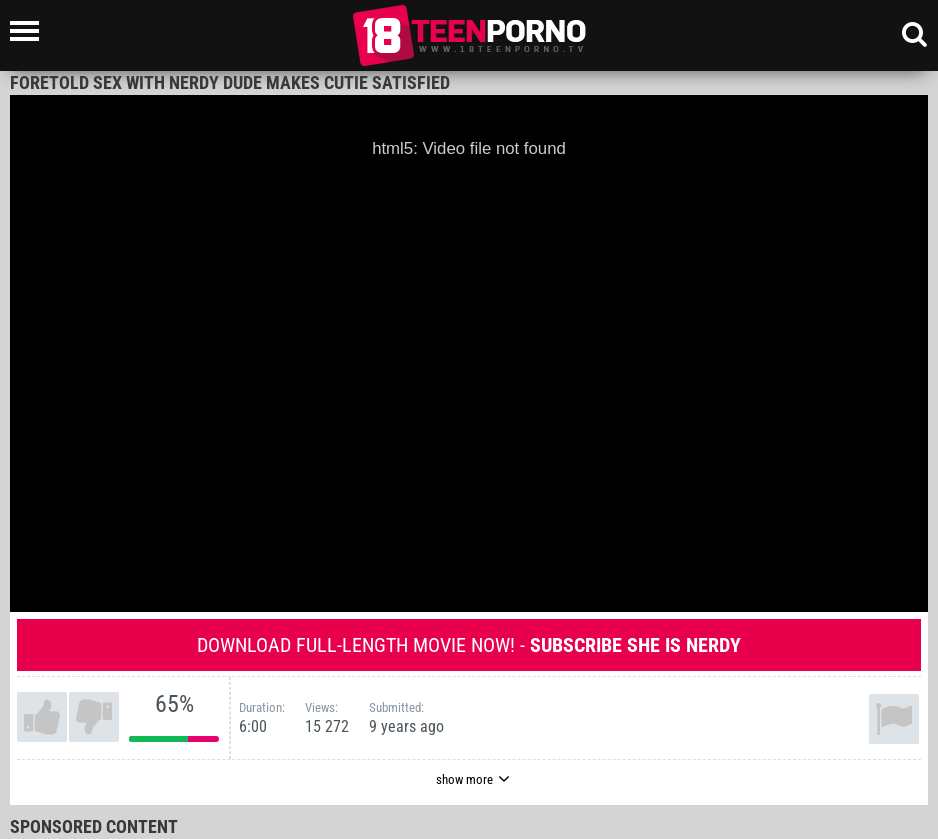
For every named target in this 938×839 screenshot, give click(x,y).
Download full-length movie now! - (469, 645)
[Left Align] (29, 31)
